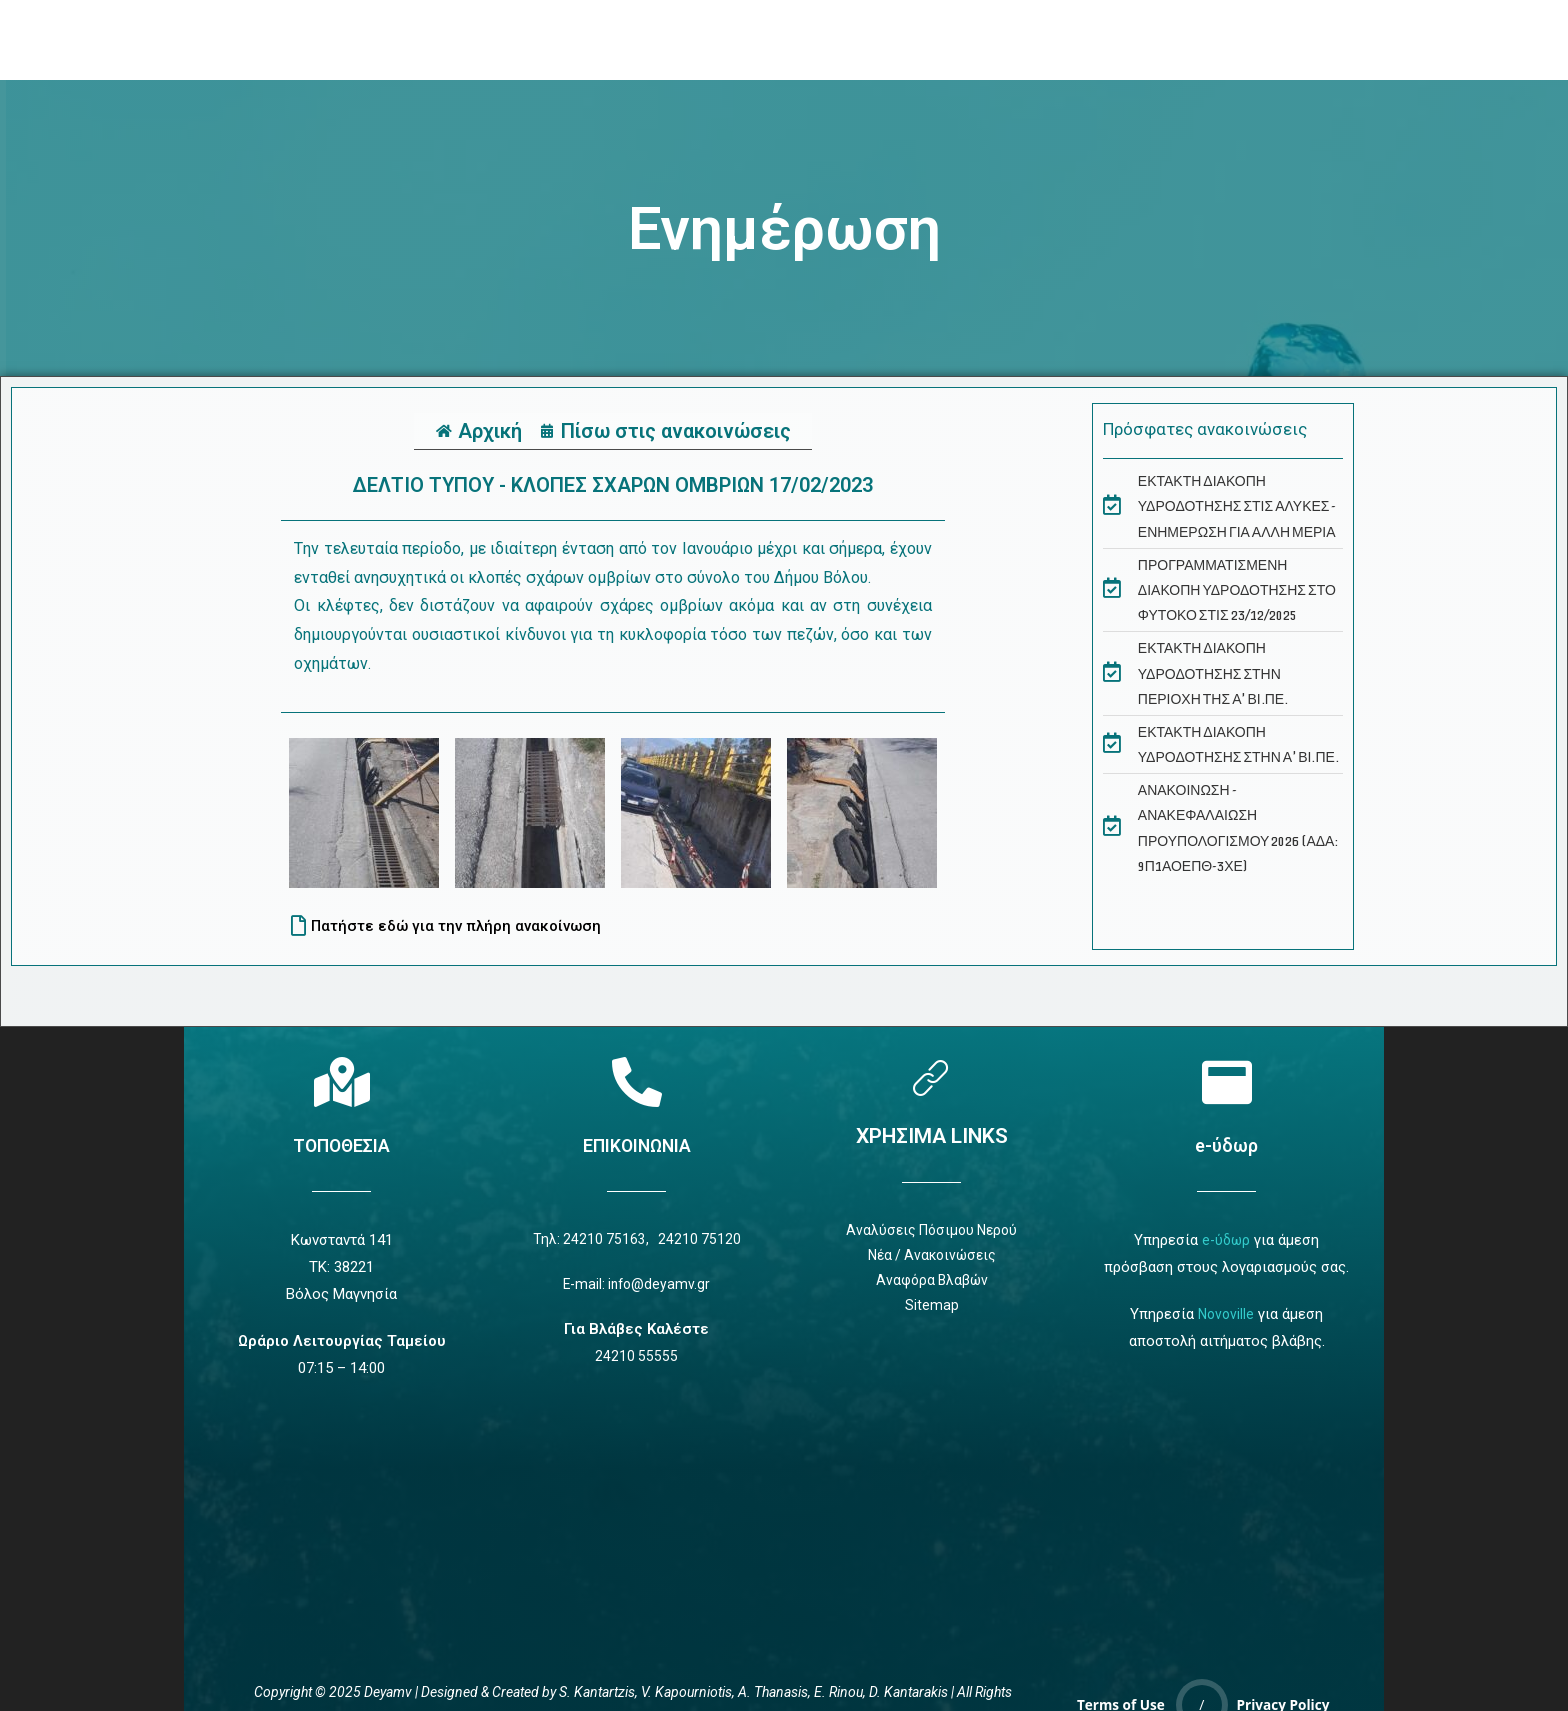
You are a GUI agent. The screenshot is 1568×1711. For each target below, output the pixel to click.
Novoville (1226, 1314)
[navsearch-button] (1201, 40)
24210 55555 (637, 1361)
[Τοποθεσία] (342, 1082)
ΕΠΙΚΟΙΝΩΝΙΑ (637, 1145)
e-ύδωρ (1227, 1145)
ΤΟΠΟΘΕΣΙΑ (342, 1145)
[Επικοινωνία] (637, 1082)
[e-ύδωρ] (1227, 1082)
